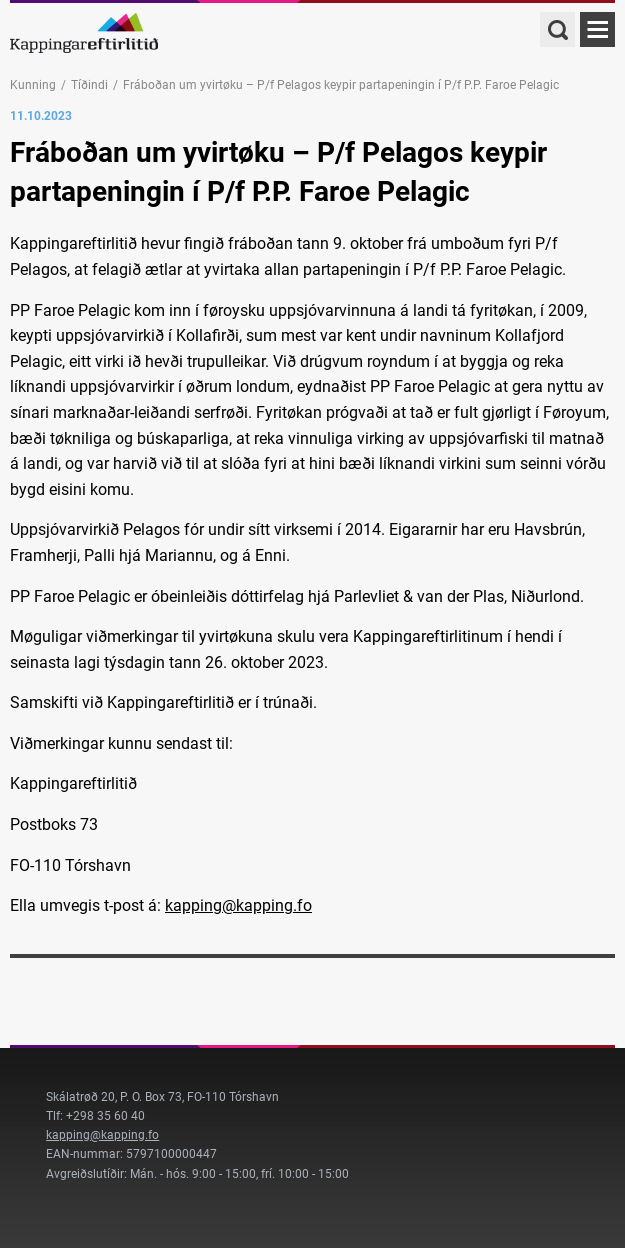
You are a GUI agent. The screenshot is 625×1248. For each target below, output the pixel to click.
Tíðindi (89, 85)
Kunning (33, 85)
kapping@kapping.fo (238, 905)
